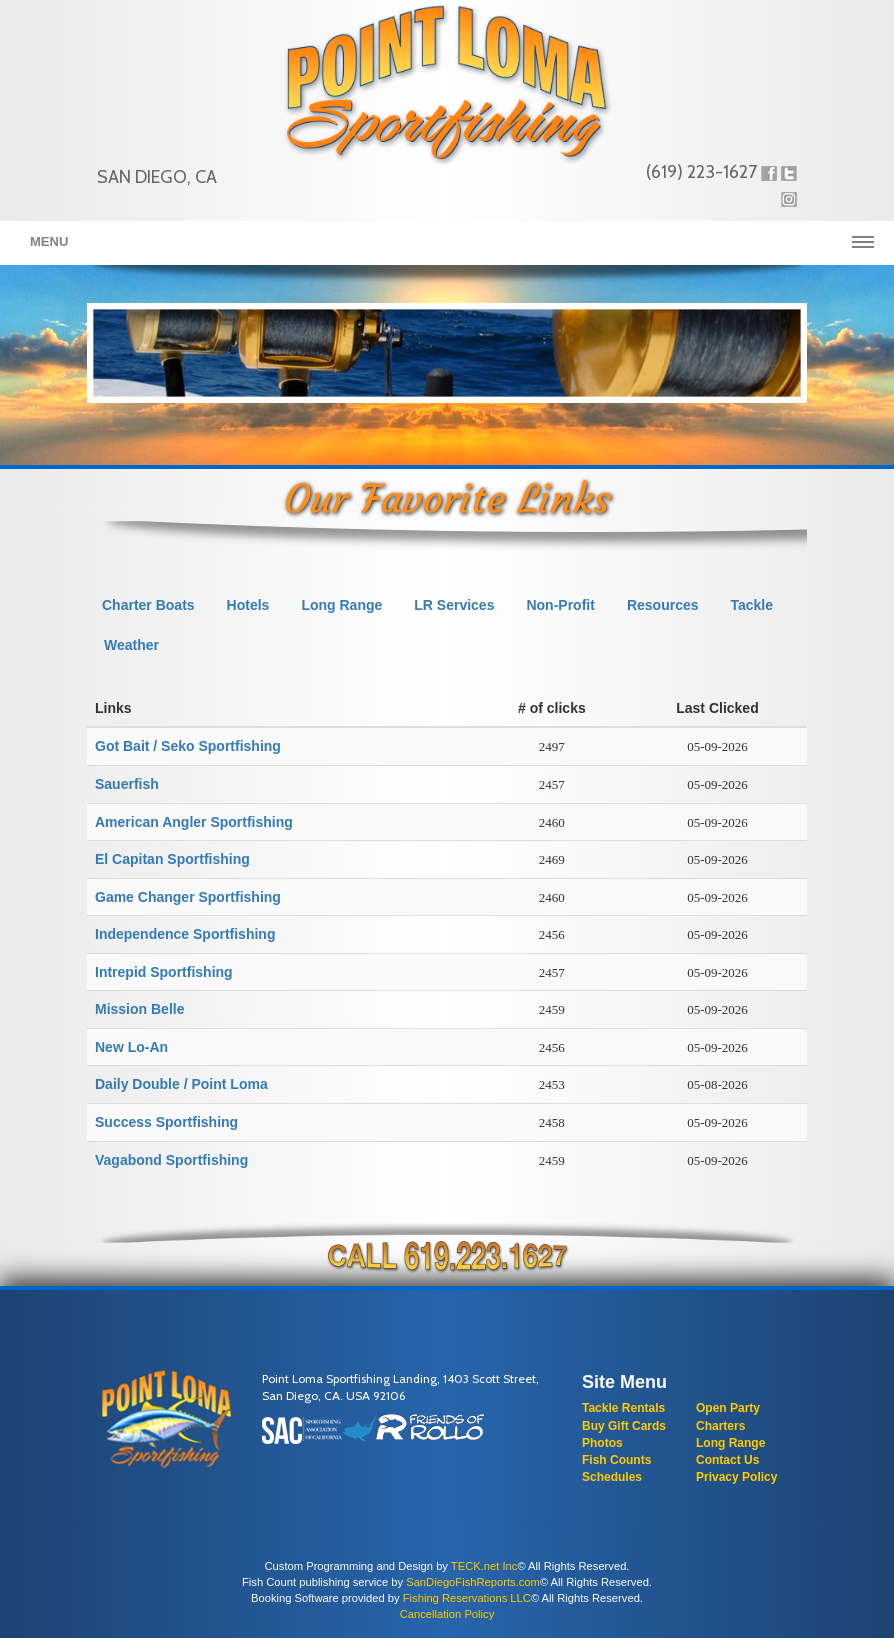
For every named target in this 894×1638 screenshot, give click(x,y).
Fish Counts (616, 1460)
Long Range (730, 1443)
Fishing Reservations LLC (467, 1598)
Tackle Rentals (623, 1408)
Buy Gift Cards (624, 1426)
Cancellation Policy (447, 1614)
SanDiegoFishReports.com (473, 1582)
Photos (602, 1443)
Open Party (728, 1408)
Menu (49, 241)
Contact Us (727, 1460)
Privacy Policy (736, 1477)
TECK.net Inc (484, 1566)
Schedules (612, 1477)
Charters (720, 1426)
